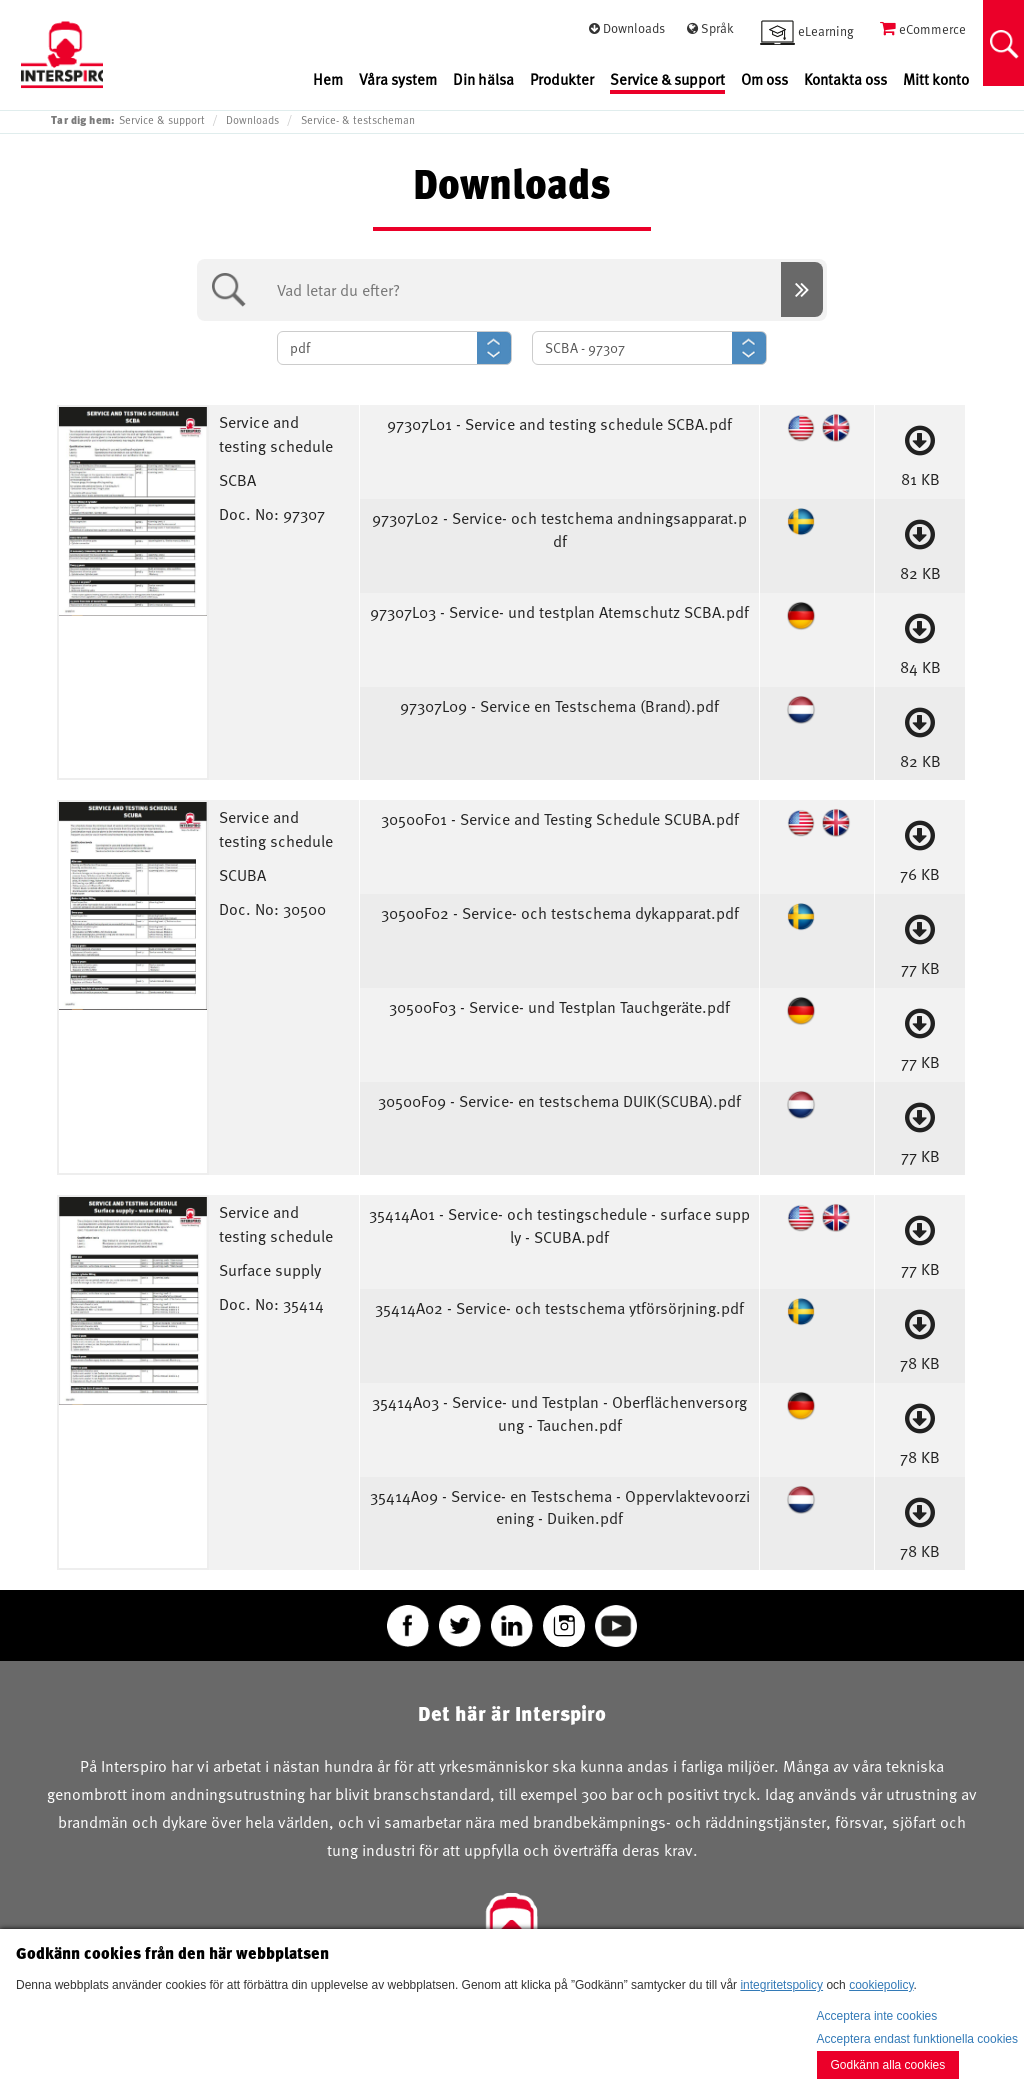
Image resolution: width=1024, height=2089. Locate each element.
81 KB (920, 452)
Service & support (667, 79)
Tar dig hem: (83, 119)
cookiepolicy (881, 1985)
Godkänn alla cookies (888, 2065)
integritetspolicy (781, 1985)
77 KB (920, 941)
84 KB (920, 640)
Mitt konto (936, 79)
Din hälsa (483, 79)
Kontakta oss (845, 79)
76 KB (920, 847)
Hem (328, 79)
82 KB (920, 546)
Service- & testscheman (358, 120)
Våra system (398, 79)
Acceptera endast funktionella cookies (917, 2039)
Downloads (252, 120)
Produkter (562, 79)
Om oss (764, 79)
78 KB (920, 1336)
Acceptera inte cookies (877, 2016)
